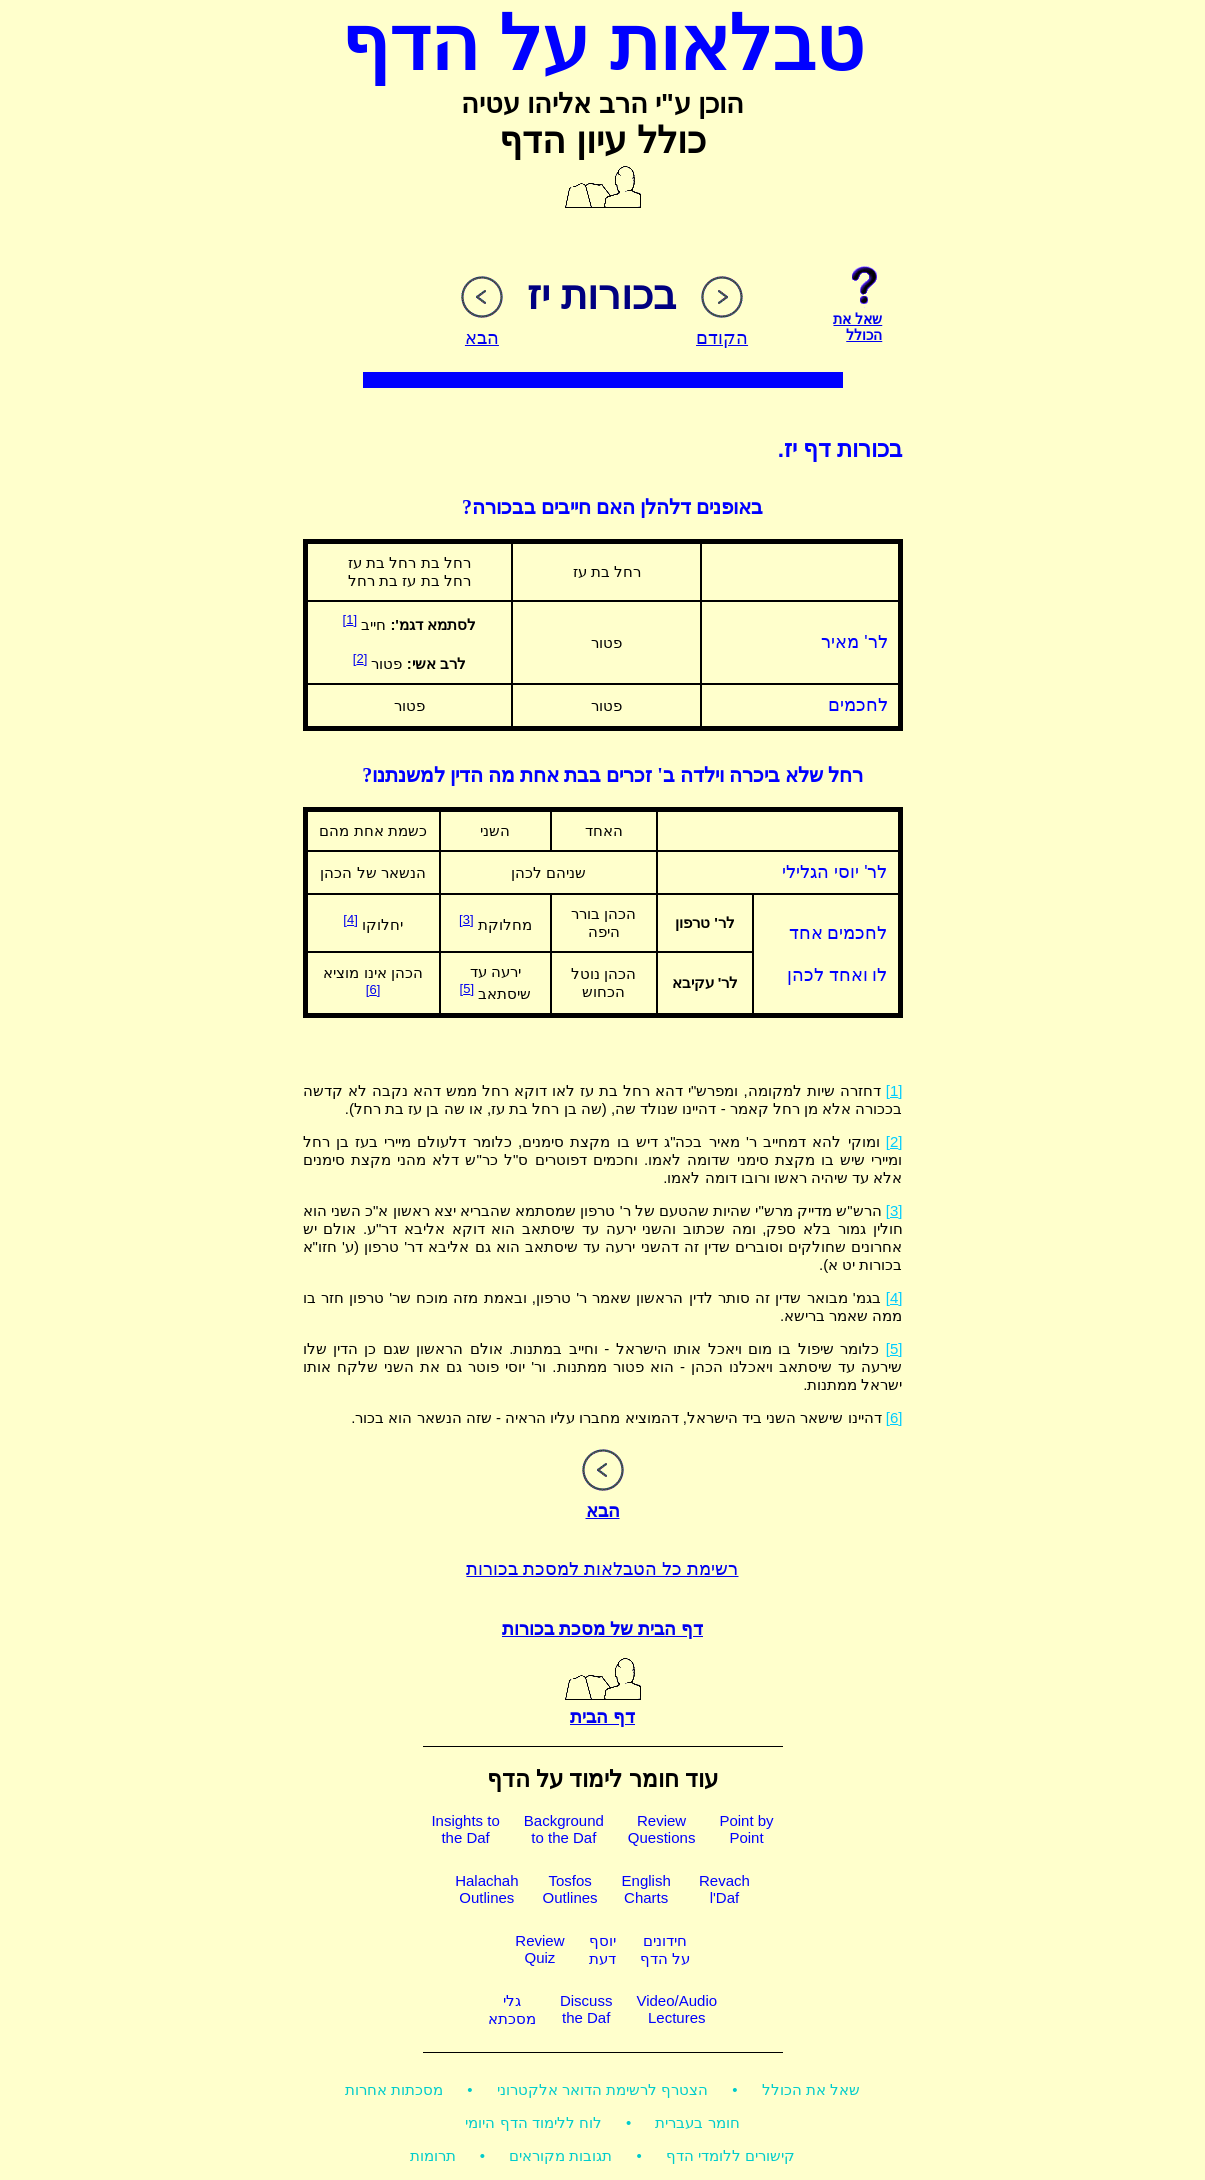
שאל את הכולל (811, 2089)
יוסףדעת (602, 1949)
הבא (603, 1500)
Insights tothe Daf (465, 1829)
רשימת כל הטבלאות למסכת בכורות (602, 1569)
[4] (350, 919)
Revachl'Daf (724, 1889)
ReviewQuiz (539, 1949)
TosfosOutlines (570, 1889)
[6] (373, 989)
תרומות (433, 2155)
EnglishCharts (646, 1889)
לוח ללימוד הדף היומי (533, 2122)
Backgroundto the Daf (564, 1829)
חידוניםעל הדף (665, 1949)
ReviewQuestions (662, 1829)
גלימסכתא (512, 2009)
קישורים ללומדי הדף (730, 2155)
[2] (360, 658)
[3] (466, 919)
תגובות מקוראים (560, 2155)
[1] (350, 619)
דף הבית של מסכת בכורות (602, 1629)
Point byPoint (746, 1829)
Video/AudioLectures (676, 2009)
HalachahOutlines (486, 1889)
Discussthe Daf (586, 2009)
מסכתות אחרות (394, 2089)
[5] (467, 988)
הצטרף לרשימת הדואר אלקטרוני (603, 2089)
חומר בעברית (697, 2122)
